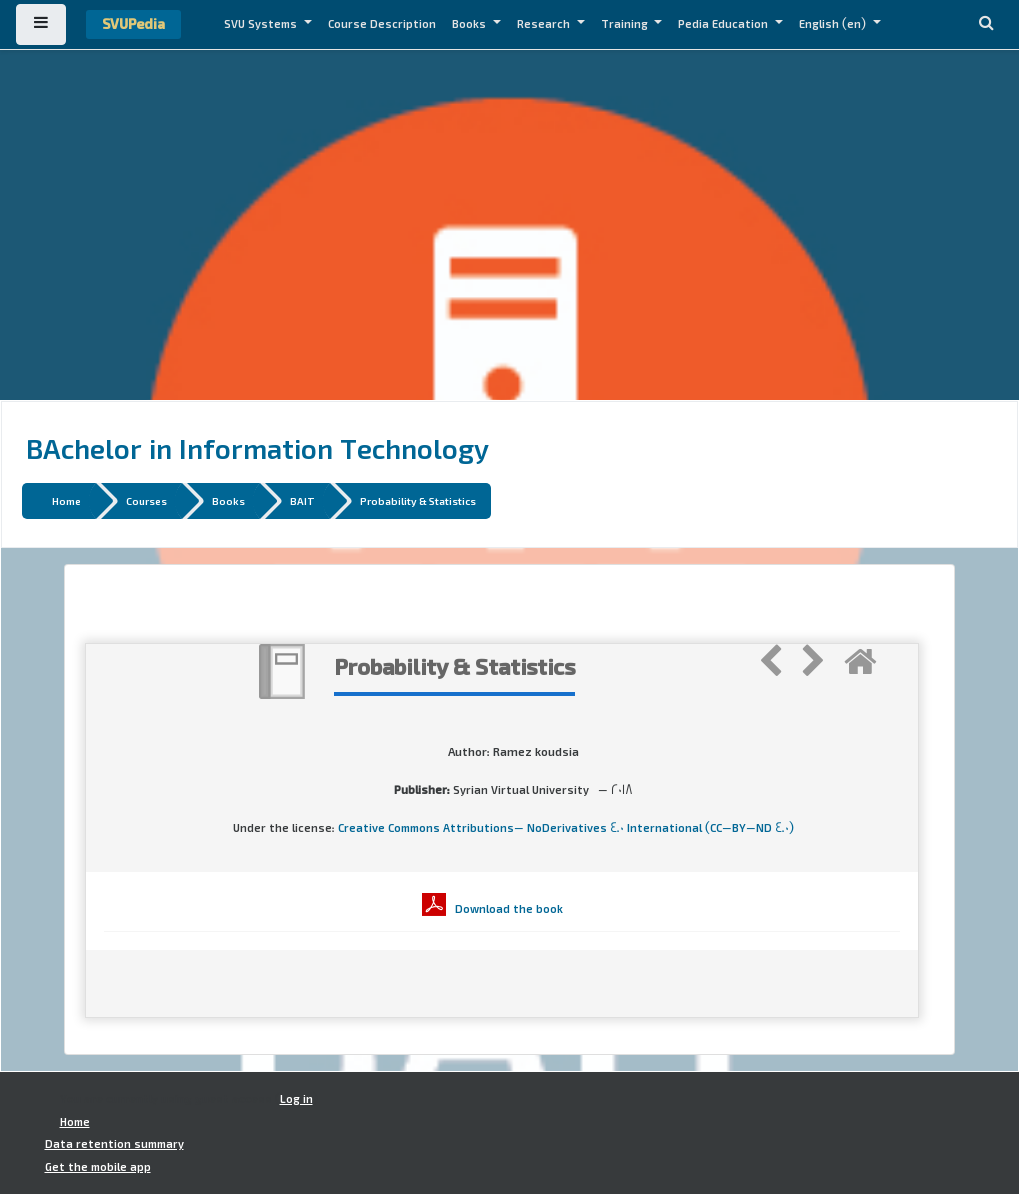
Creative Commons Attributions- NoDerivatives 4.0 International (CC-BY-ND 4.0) (566, 828)
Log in (296, 1099)
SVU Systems (262, 24)
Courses (146, 500)
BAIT (302, 500)
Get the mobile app (98, 1167)
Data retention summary (114, 1144)
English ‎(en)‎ (834, 24)
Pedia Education (724, 24)
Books (470, 24)
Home (66, 500)
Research (545, 24)
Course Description (382, 24)
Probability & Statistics (418, 500)
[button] (986, 24)
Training (626, 24)
